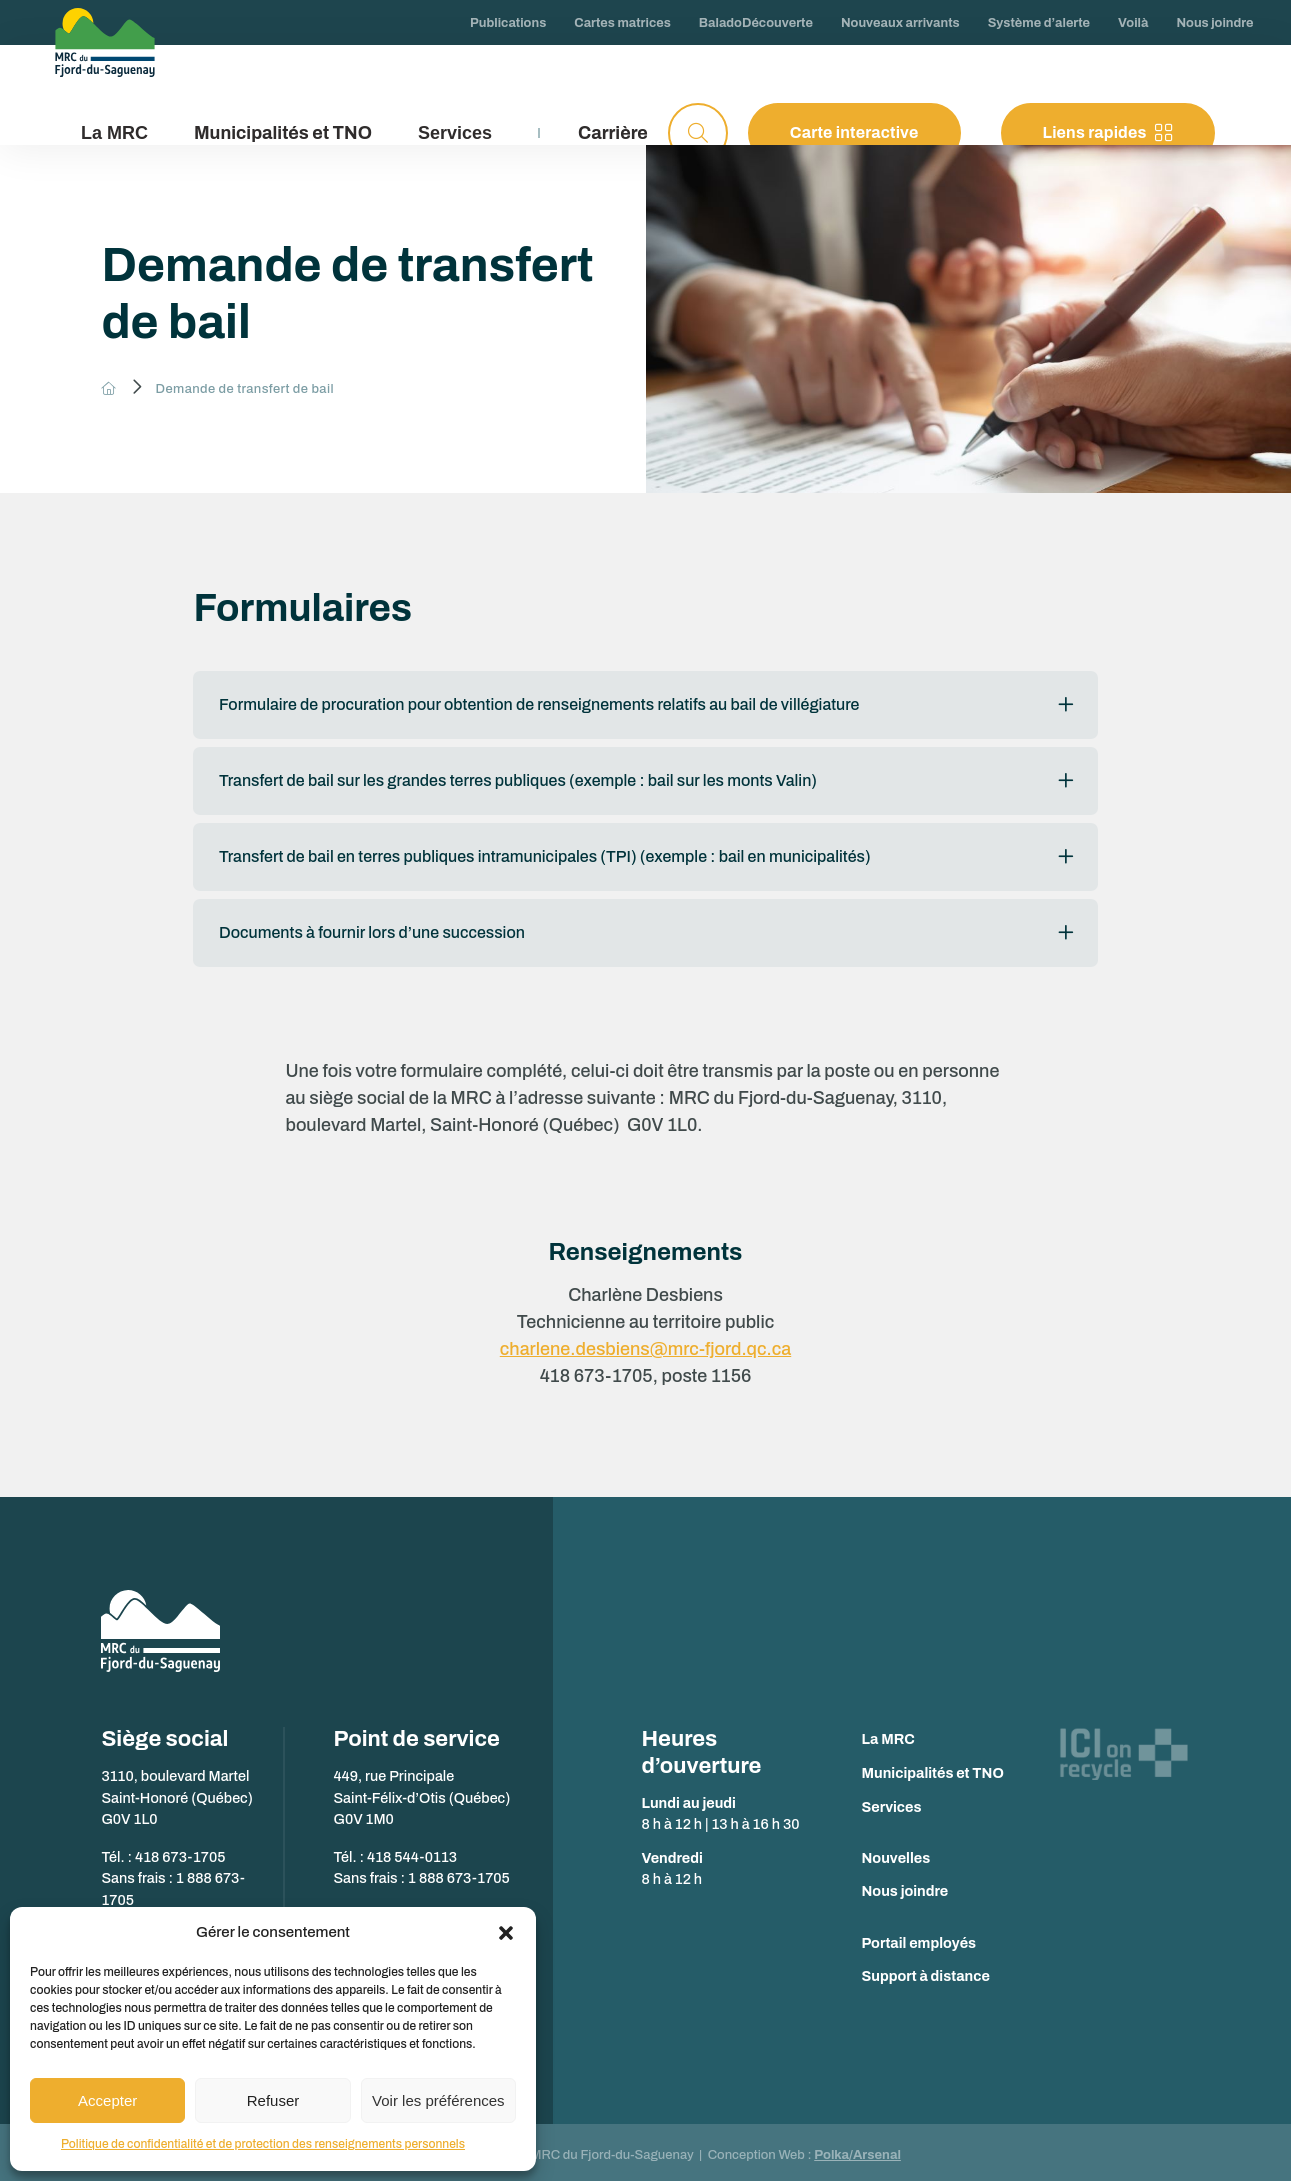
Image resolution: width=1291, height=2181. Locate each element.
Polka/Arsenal (857, 2149)
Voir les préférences (438, 2100)
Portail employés (919, 1936)
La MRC (888, 1733)
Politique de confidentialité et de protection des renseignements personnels (263, 2144)
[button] (506, 1933)
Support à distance (926, 1970)
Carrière (613, 133)
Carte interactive (854, 132)
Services (892, 1800)
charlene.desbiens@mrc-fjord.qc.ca (645, 1343)
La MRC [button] (114, 133)
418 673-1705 (180, 1851)
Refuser (273, 2100)
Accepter (107, 2100)
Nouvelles (896, 1852)
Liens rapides (1108, 133)
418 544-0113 (412, 1851)
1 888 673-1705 (459, 1872)
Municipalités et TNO (283, 133)
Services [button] (455, 133)
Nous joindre (905, 1885)
